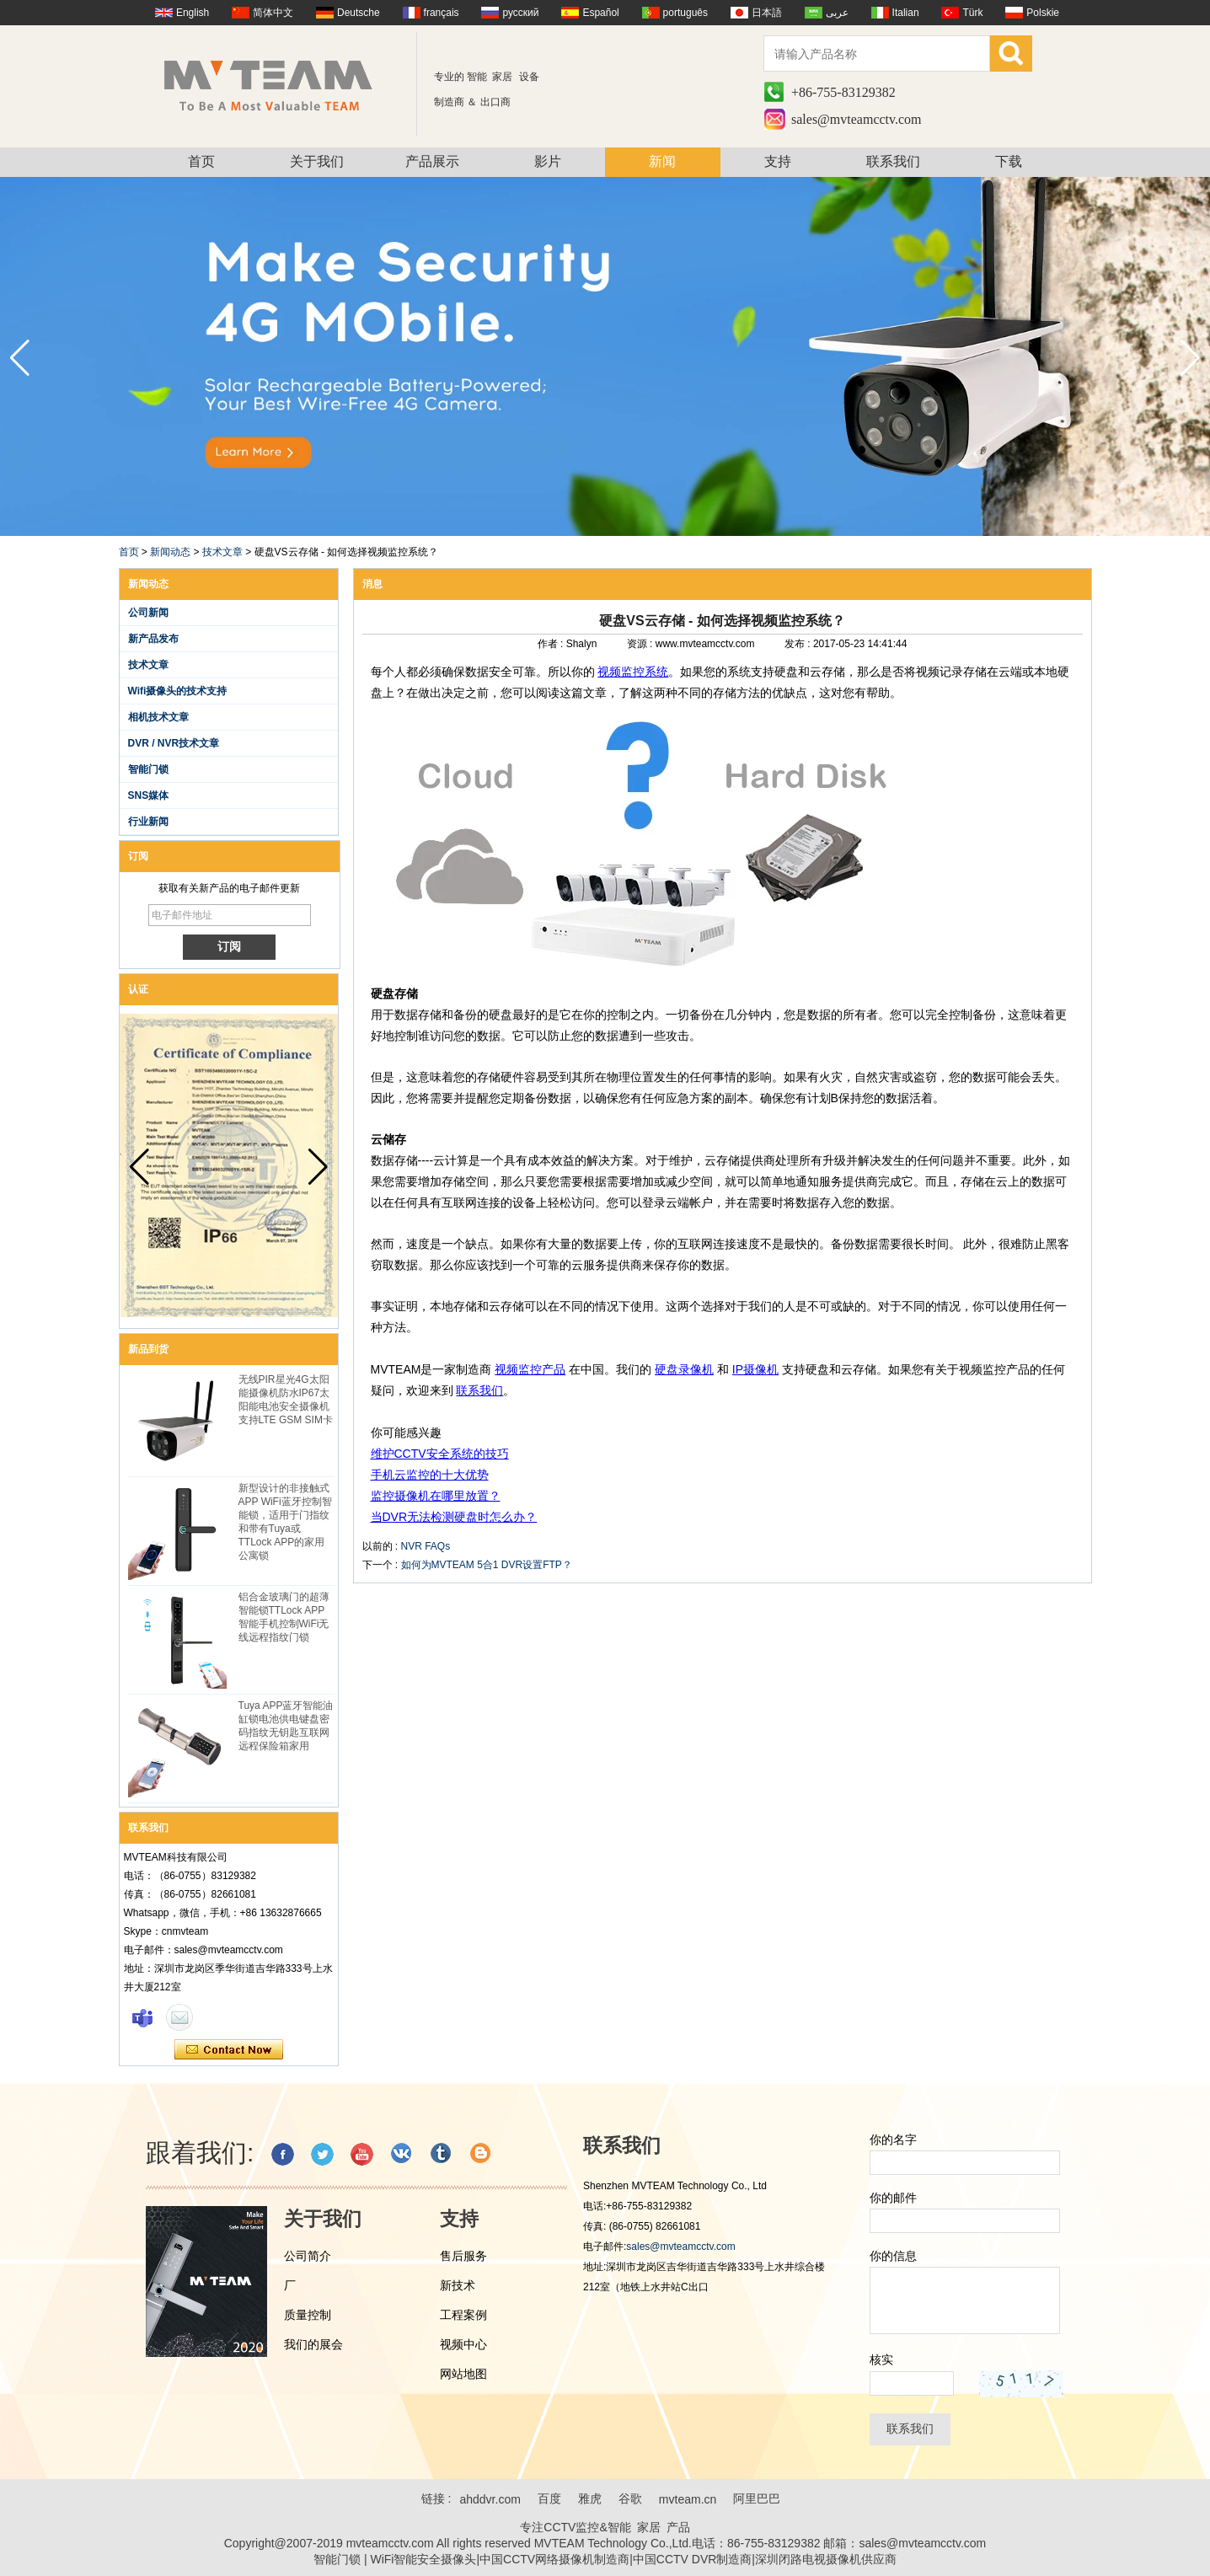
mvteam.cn (687, 2499)
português (685, 13)
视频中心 (463, 2344)
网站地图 (463, 2374)
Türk (972, 13)
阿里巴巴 (756, 2498)
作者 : (552, 644)
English (192, 13)
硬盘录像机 (684, 1369)
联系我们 (893, 161)
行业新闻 (148, 821)
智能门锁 (148, 769)
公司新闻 (148, 613)
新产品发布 (153, 639)
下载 (1008, 161)
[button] (1190, 358)
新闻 (662, 161)
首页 (201, 161)
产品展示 (432, 161)
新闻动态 (170, 552)
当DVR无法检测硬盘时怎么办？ (454, 1517)
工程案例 (463, 2315)
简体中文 (273, 13)
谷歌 (630, 2498)
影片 (547, 161)
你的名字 (893, 2139)
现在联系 (228, 2050)
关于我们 (317, 161)
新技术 (457, 2285)
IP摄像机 (755, 1369)
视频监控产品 (530, 1369)
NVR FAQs (426, 1546)
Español (600, 13)
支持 (777, 161)
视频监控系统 (632, 671)
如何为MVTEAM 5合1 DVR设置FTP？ (486, 1565)
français (441, 13)
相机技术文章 (158, 717)
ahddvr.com (489, 2499)
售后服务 (463, 2256)
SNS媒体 (148, 795)
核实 (881, 2359)
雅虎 (590, 2498)
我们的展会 (313, 2344)
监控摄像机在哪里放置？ (436, 1495)
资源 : (641, 644)
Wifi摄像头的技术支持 (178, 691)
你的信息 (893, 2256)
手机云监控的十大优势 (430, 1474)
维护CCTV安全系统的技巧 (440, 1453)
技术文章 (222, 552)
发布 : (798, 644)
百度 (549, 2498)
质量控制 (307, 2315)
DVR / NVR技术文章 (174, 743)
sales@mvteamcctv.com (856, 119)
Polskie (1042, 13)
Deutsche (358, 13)
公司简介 (307, 2256)
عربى (837, 13)
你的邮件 (893, 2197)
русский (520, 13)
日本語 (767, 13)
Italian (905, 13)
